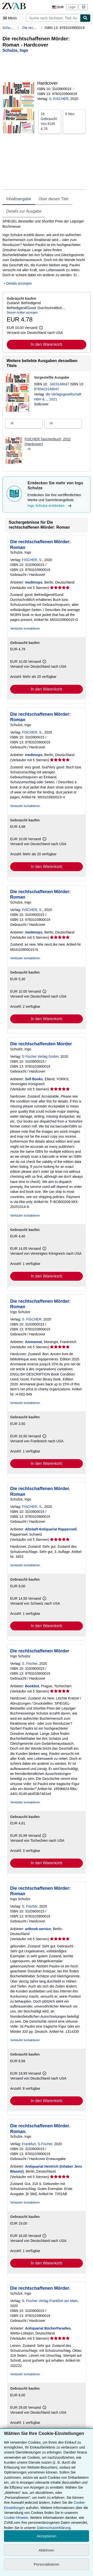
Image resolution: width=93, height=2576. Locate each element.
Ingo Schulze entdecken (50, 505)
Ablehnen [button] (46, 2550)
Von (50, 121)
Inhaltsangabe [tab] (18, 199)
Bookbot (32, 1686)
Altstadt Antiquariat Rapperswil (51, 1529)
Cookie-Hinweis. (16, 2518)
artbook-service (38, 1929)
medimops (33, 582)
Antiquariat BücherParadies (48, 2328)
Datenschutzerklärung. (54, 2528)
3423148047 (60, 384)
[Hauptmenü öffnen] (11, 18)
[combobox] (53, 18)
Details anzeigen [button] (19, 283)
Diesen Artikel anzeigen (22, 312)
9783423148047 (46, 389)
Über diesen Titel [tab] (53, 199)
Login (72, 7)
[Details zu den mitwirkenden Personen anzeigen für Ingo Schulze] (15, 50)
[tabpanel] (44, 252)
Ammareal (33, 1342)
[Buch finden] (85, 18)
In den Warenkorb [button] (46, 344)
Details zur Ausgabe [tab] (23, 211)
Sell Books (34, 1079)
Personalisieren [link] (46, 2564)
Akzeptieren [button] (46, 2536)
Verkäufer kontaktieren (25, 628)
